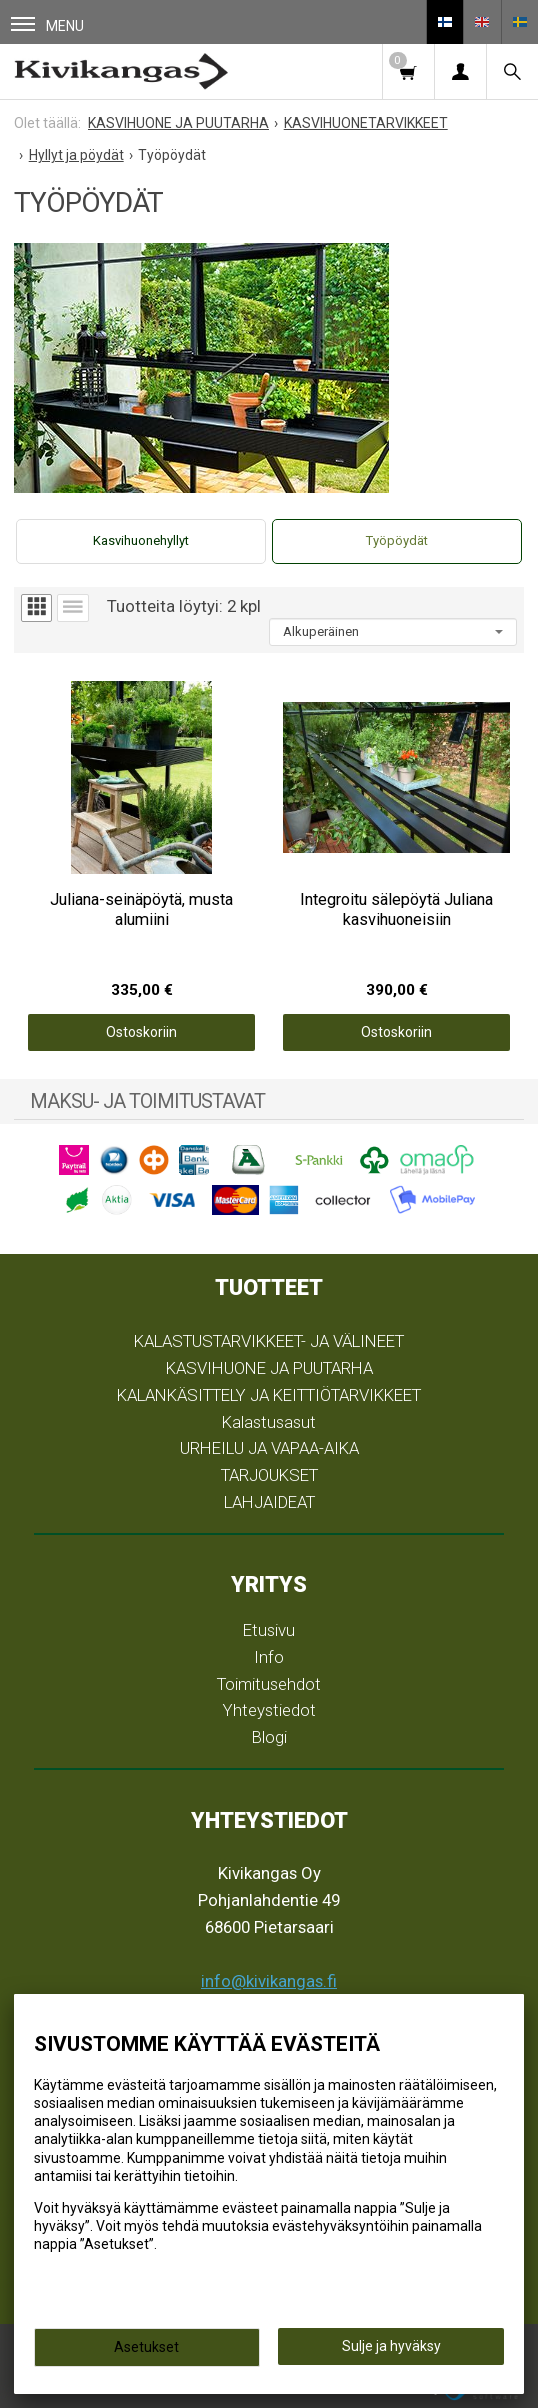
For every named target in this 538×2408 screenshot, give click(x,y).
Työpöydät (397, 540)
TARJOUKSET (269, 1475)
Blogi (269, 1737)
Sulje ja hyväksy (391, 2346)
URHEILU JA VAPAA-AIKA (269, 1448)
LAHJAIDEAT (269, 1502)
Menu (47, 25)
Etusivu (269, 1630)
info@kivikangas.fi (269, 1981)
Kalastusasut (269, 1422)
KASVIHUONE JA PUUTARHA (269, 1368)
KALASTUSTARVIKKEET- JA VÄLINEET (269, 1341)
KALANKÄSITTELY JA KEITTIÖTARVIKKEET (269, 1395)
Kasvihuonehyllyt (141, 540)
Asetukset (146, 2347)
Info (269, 1657)
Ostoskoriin (141, 1032)
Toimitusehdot (269, 1684)
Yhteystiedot (269, 1710)
